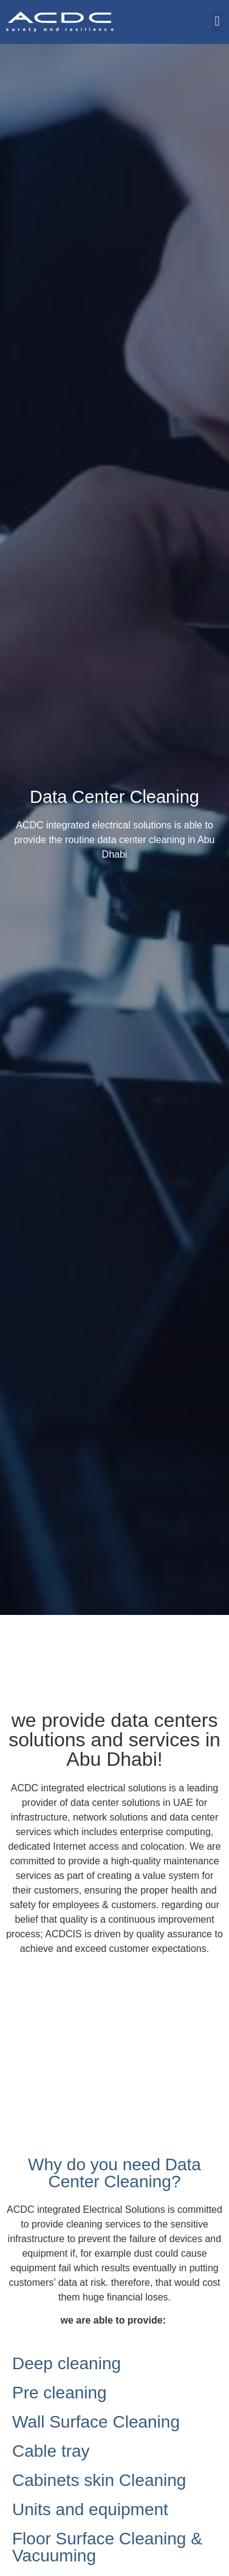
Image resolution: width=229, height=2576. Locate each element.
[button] (217, 22)
